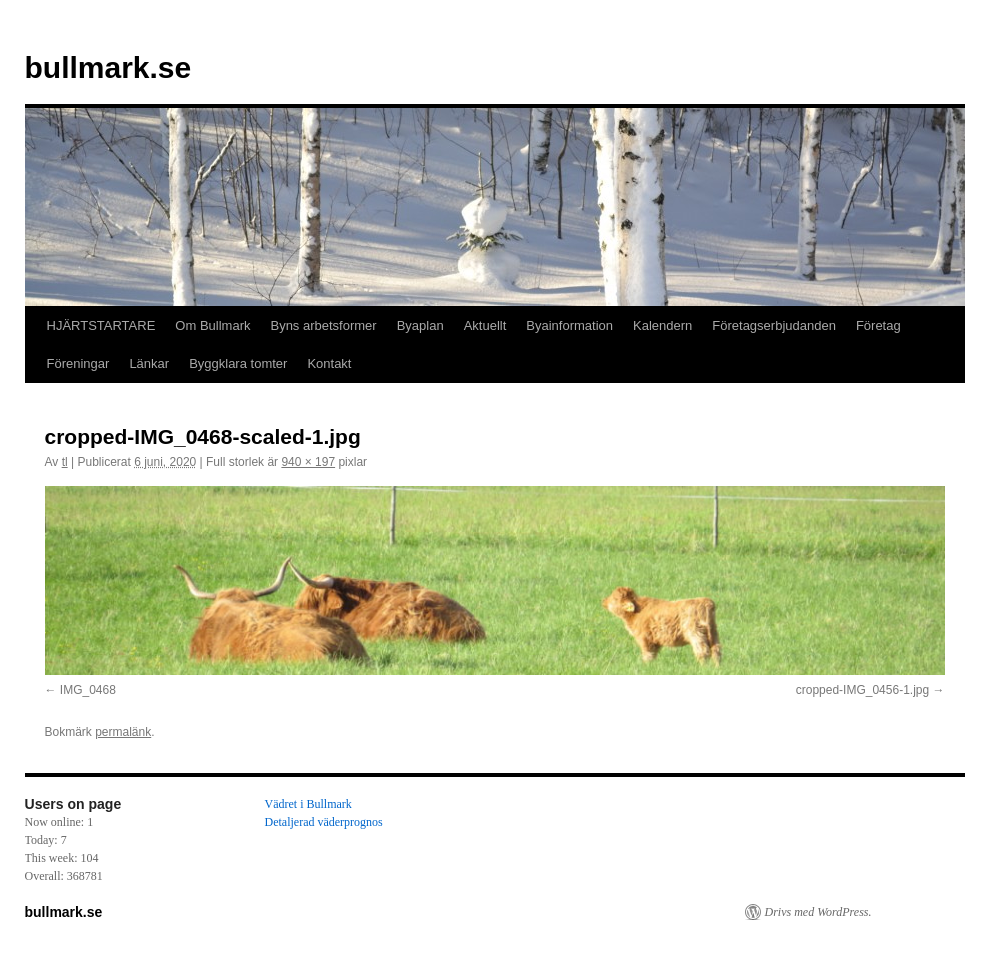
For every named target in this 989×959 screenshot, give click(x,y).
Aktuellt (485, 325)
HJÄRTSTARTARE (101, 325)
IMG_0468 (88, 690)
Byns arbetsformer (323, 325)
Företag (878, 325)
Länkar (149, 363)
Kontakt (329, 363)
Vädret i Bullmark (308, 804)
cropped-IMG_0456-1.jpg (862, 690)
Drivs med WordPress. (818, 912)
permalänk (123, 732)
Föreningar (78, 363)
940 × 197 (308, 462)
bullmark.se (108, 67)
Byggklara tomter (238, 363)
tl (65, 462)
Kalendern (662, 325)
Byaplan (420, 325)
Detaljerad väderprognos (324, 822)
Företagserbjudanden (774, 325)
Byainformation (569, 325)
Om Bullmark (212, 325)
